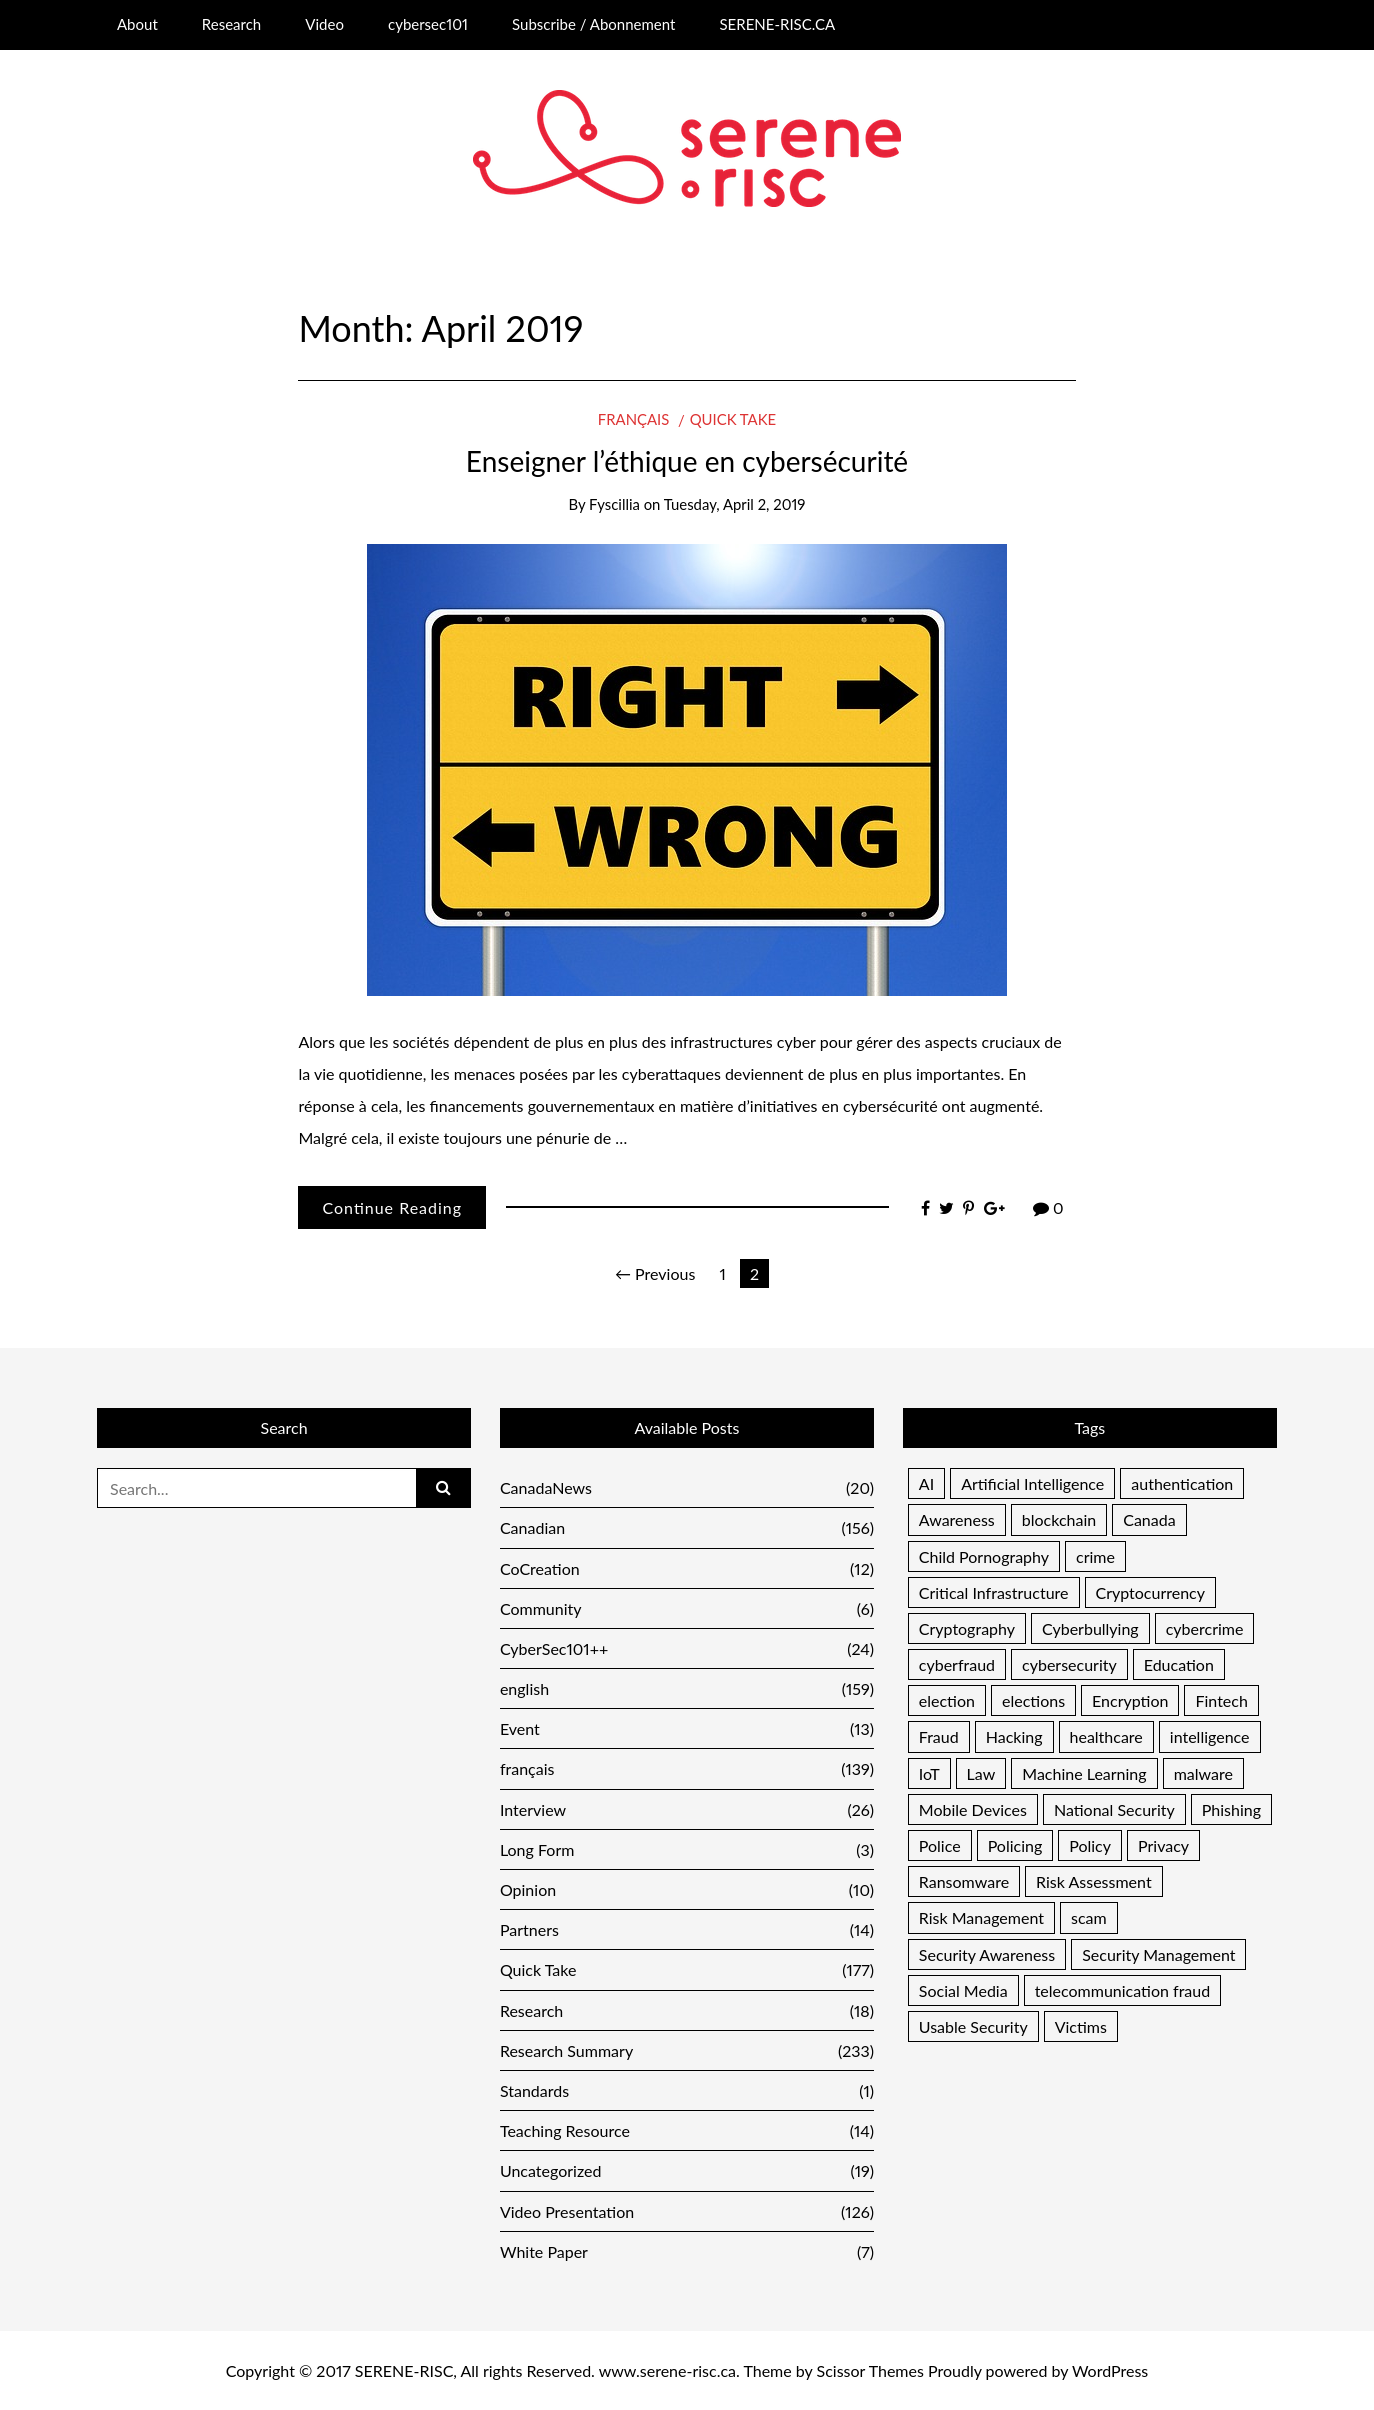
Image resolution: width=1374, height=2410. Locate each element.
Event (687, 1728)
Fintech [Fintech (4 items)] (1221, 1700)
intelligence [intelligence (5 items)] (1210, 1736)
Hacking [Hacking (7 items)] (1014, 1736)
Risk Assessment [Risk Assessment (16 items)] (1094, 1881)
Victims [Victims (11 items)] (1081, 2026)
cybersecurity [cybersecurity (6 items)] (1069, 1664)
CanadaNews (687, 1487)
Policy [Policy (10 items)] (1090, 1845)
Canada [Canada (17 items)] (1149, 1519)
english (687, 1688)
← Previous (655, 1273)
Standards (687, 2090)
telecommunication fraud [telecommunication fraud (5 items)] (1123, 1990)
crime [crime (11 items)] (1095, 1556)
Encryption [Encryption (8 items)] (1130, 1700)
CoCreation (687, 1568)
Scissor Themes (870, 2370)
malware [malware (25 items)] (1203, 1773)
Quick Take (733, 419)
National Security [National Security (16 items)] (1114, 1809)
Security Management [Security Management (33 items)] (1158, 1954)
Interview (687, 1809)
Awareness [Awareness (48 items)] (957, 1519)
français (633, 419)
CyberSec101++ (687, 1648)
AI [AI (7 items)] (926, 1483)
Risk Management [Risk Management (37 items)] (981, 1917)
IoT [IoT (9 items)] (929, 1773)
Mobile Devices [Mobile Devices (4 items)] (973, 1809)
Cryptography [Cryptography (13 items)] (967, 1628)
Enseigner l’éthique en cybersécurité (687, 461)
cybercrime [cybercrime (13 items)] (1205, 1628)
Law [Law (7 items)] (981, 1773)
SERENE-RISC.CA (777, 24)
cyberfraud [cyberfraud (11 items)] (957, 1664)
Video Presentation (687, 2211)
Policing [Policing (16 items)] (1015, 1845)
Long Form (687, 1849)
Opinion (687, 1889)
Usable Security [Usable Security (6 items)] (973, 2026)
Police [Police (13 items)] (940, 1845)
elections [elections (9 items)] (1033, 1700)
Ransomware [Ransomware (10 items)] (964, 1881)
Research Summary (687, 2050)
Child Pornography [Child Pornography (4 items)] (984, 1556)
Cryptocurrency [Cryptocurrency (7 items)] (1151, 1592)
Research (231, 24)
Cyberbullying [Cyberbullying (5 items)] (1090, 1628)
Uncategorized (687, 2170)
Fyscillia (614, 504)
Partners (687, 1929)
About (137, 24)
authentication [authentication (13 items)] (1182, 1483)
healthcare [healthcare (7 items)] (1106, 1736)
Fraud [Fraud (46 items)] (939, 1736)
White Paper (687, 2251)
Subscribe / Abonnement (593, 24)
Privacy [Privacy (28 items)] (1163, 1845)
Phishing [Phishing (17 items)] (1231, 1809)
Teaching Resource (687, 2130)
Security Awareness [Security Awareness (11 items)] (987, 1954)
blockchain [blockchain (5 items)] (1059, 1519)
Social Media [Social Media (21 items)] (963, 1990)
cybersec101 (428, 24)
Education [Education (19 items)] (1179, 1664)
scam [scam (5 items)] (1089, 1917)
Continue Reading (392, 1207)
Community (687, 1608)
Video (324, 24)
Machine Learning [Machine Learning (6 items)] (1084, 1773)
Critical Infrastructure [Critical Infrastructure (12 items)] (994, 1592)
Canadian (687, 1527)
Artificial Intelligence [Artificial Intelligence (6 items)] (1032, 1483)
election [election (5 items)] (947, 1700)
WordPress (1110, 2370)
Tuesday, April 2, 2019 (735, 504)
